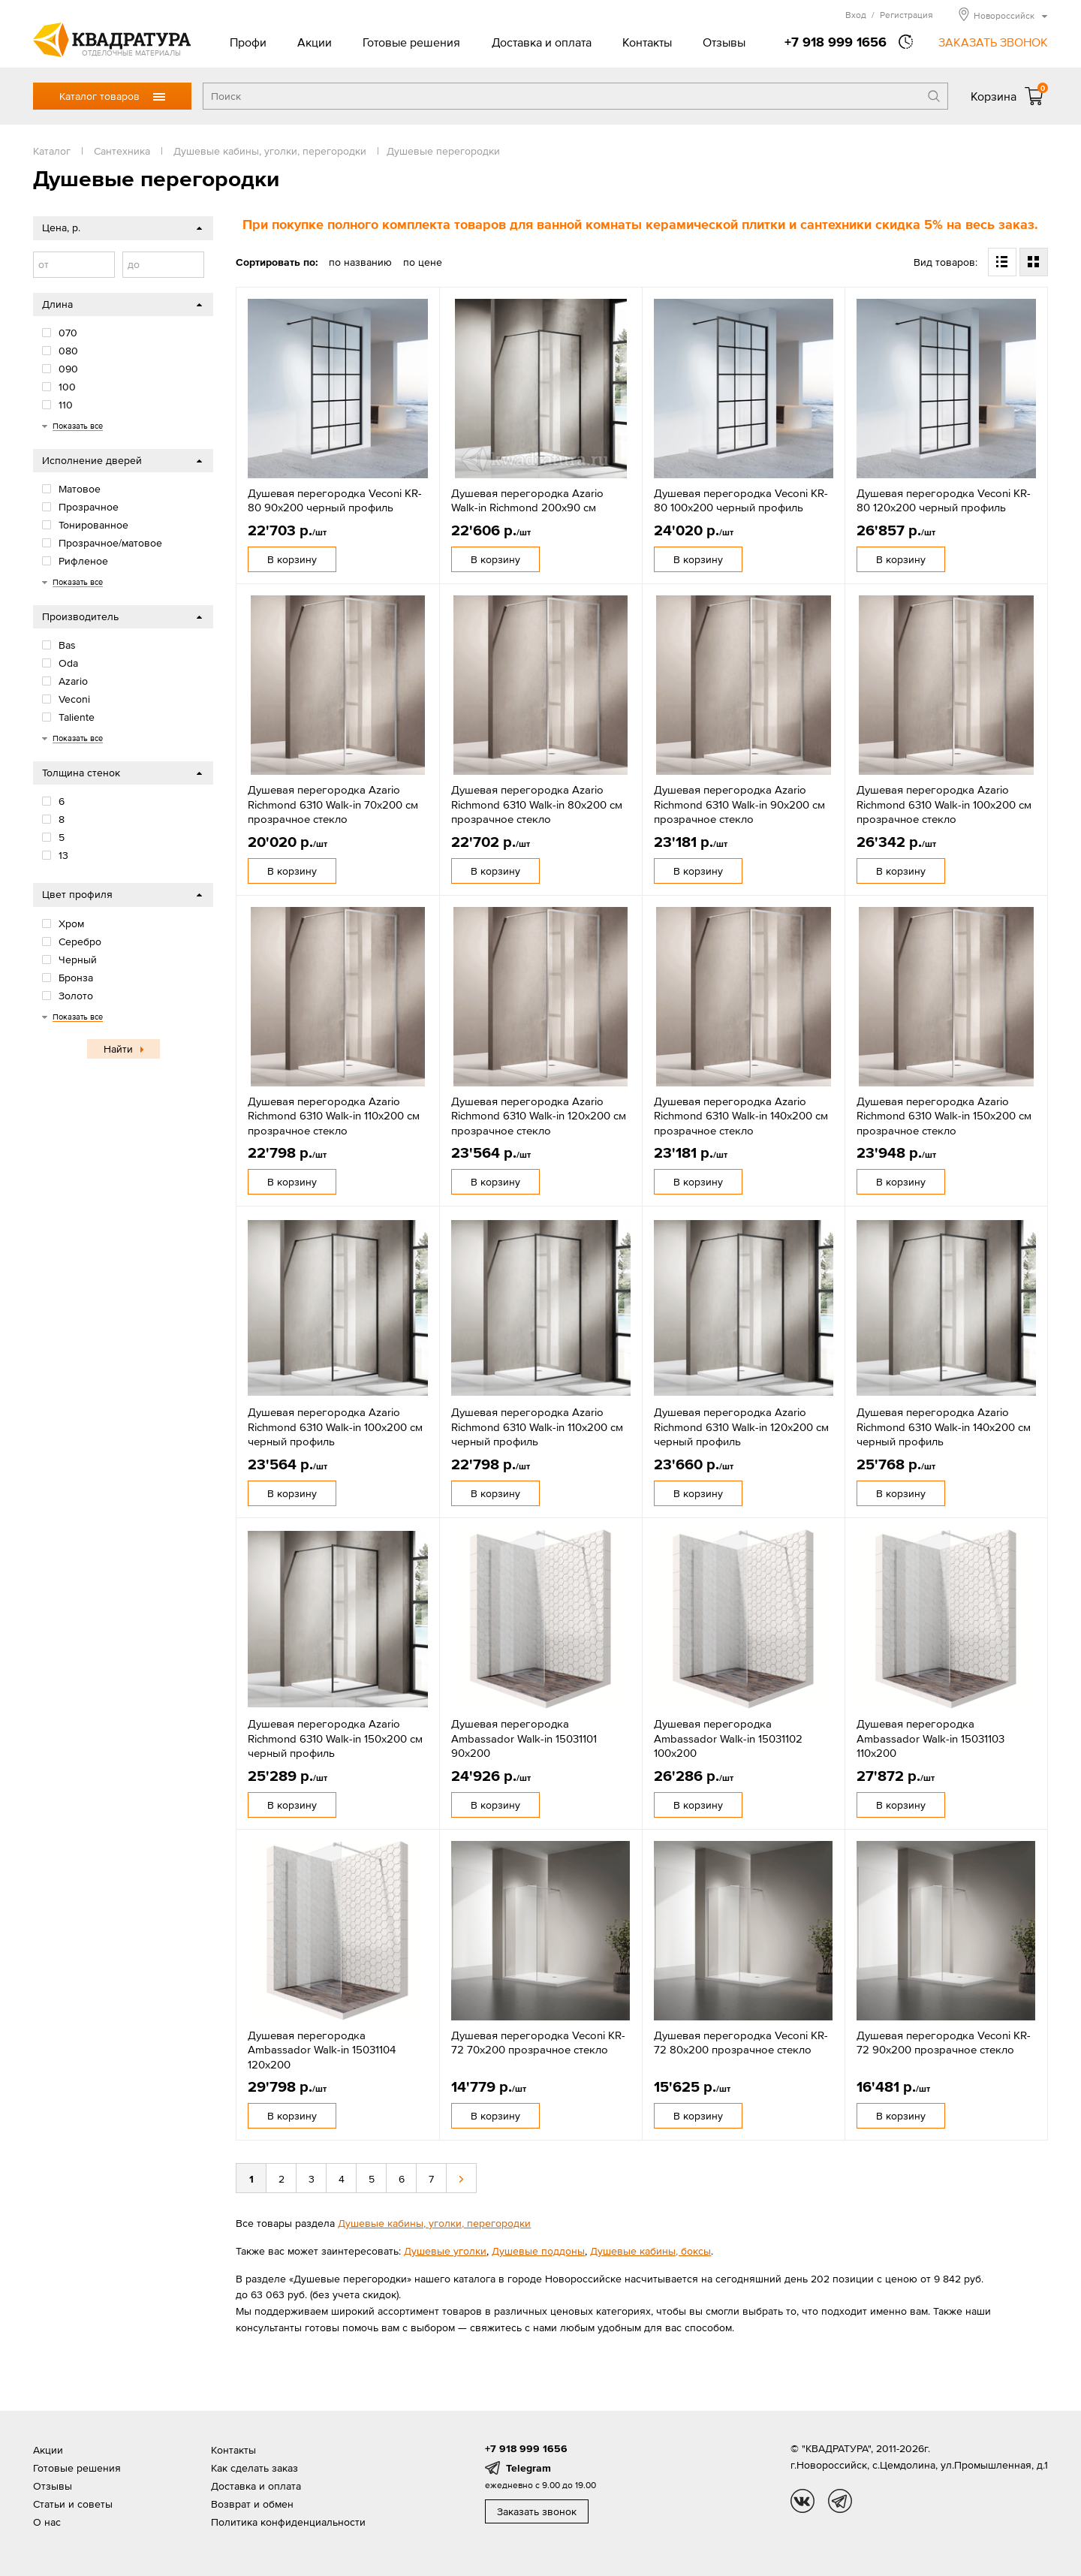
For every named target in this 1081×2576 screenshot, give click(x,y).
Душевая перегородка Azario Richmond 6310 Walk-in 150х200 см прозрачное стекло (944, 1116)
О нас (47, 2522)
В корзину (292, 559)
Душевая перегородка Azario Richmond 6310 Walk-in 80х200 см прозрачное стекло (536, 804)
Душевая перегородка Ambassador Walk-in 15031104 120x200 (322, 2050)
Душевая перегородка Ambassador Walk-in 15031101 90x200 (524, 1738)
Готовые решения (411, 42)
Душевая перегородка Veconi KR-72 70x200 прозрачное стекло (538, 2042)
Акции (314, 42)
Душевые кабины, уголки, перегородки (434, 2223)
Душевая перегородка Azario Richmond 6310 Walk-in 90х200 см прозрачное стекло (739, 804)
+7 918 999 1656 (835, 42)
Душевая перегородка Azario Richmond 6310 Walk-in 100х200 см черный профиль (335, 1427)
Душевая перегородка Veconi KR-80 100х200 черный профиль (741, 500)
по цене (422, 262)
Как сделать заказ (254, 2468)
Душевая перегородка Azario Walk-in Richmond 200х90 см (527, 500)
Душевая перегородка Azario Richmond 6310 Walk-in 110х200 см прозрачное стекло (334, 1116)
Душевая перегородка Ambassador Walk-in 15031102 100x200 (728, 1738)
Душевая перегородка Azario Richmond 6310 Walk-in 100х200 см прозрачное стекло (944, 804)
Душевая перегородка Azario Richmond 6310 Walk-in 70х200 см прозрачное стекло (333, 804)
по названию (360, 262)
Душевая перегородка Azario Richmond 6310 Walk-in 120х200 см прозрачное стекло (538, 1116)
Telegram (528, 2468)
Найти (118, 1049)
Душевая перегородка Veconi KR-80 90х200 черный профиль (335, 500)
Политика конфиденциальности (288, 2522)
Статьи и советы (73, 2504)
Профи (248, 42)
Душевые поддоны (538, 2251)
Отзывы (724, 42)
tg (840, 2501)
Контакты (647, 42)
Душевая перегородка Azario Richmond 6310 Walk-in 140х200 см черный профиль (944, 1427)
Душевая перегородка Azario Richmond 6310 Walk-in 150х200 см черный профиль (335, 1738)
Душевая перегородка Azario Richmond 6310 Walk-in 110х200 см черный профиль (537, 1427)
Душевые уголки (445, 2251)
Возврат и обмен (252, 2504)
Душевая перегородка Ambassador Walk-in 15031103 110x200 (930, 1738)
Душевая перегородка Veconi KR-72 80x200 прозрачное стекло (741, 2042)
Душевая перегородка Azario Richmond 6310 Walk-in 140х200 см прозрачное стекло (741, 1116)
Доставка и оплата (542, 42)
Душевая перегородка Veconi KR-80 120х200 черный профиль (944, 500)
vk (802, 2501)
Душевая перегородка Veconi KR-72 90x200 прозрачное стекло (944, 2042)
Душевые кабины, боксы (650, 2251)
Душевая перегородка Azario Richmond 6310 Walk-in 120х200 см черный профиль (741, 1427)
